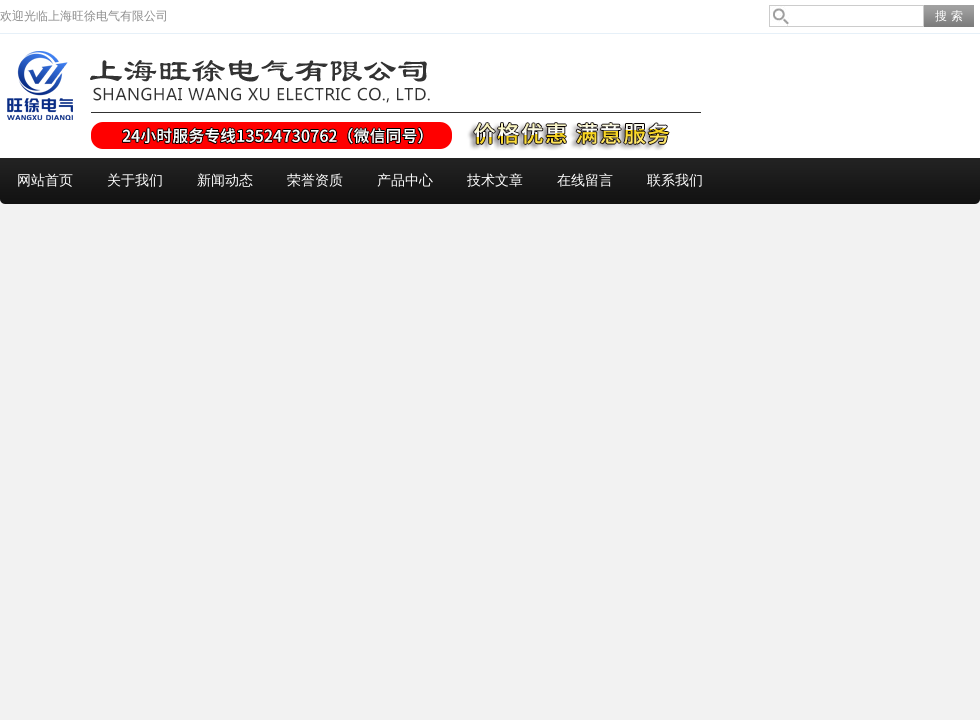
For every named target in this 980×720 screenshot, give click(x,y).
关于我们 (135, 180)
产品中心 (405, 180)
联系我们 (675, 180)
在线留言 (585, 180)
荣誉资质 (315, 180)
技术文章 (495, 180)
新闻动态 (225, 180)
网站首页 (45, 180)
